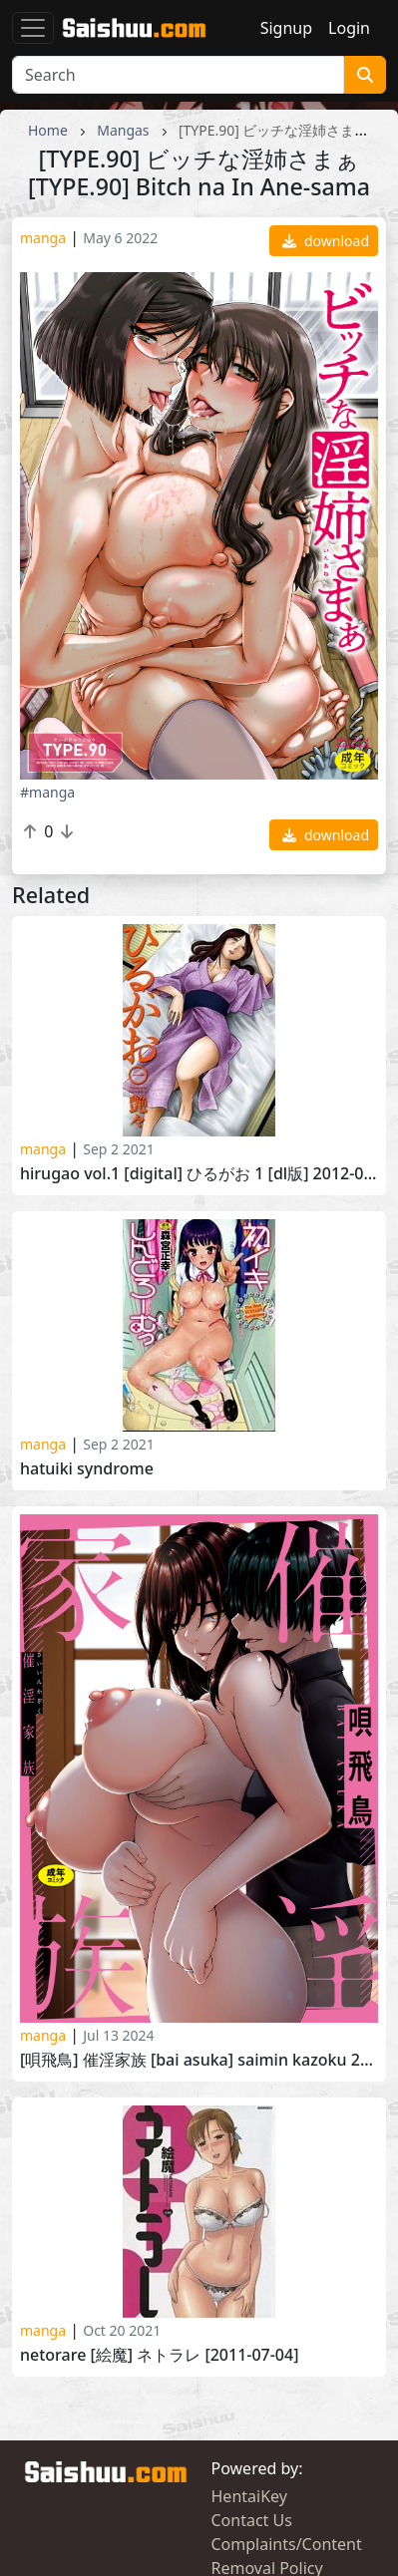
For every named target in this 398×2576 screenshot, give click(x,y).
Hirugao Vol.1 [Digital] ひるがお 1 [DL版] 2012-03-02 (199, 1173)
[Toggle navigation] (33, 28)
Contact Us (251, 2520)
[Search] (178, 75)
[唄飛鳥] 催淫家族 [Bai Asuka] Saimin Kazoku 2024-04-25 (199, 2060)
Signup (286, 28)
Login (349, 28)
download (325, 240)
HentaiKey (249, 2496)
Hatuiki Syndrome (87, 1468)
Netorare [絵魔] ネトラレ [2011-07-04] (159, 2355)
